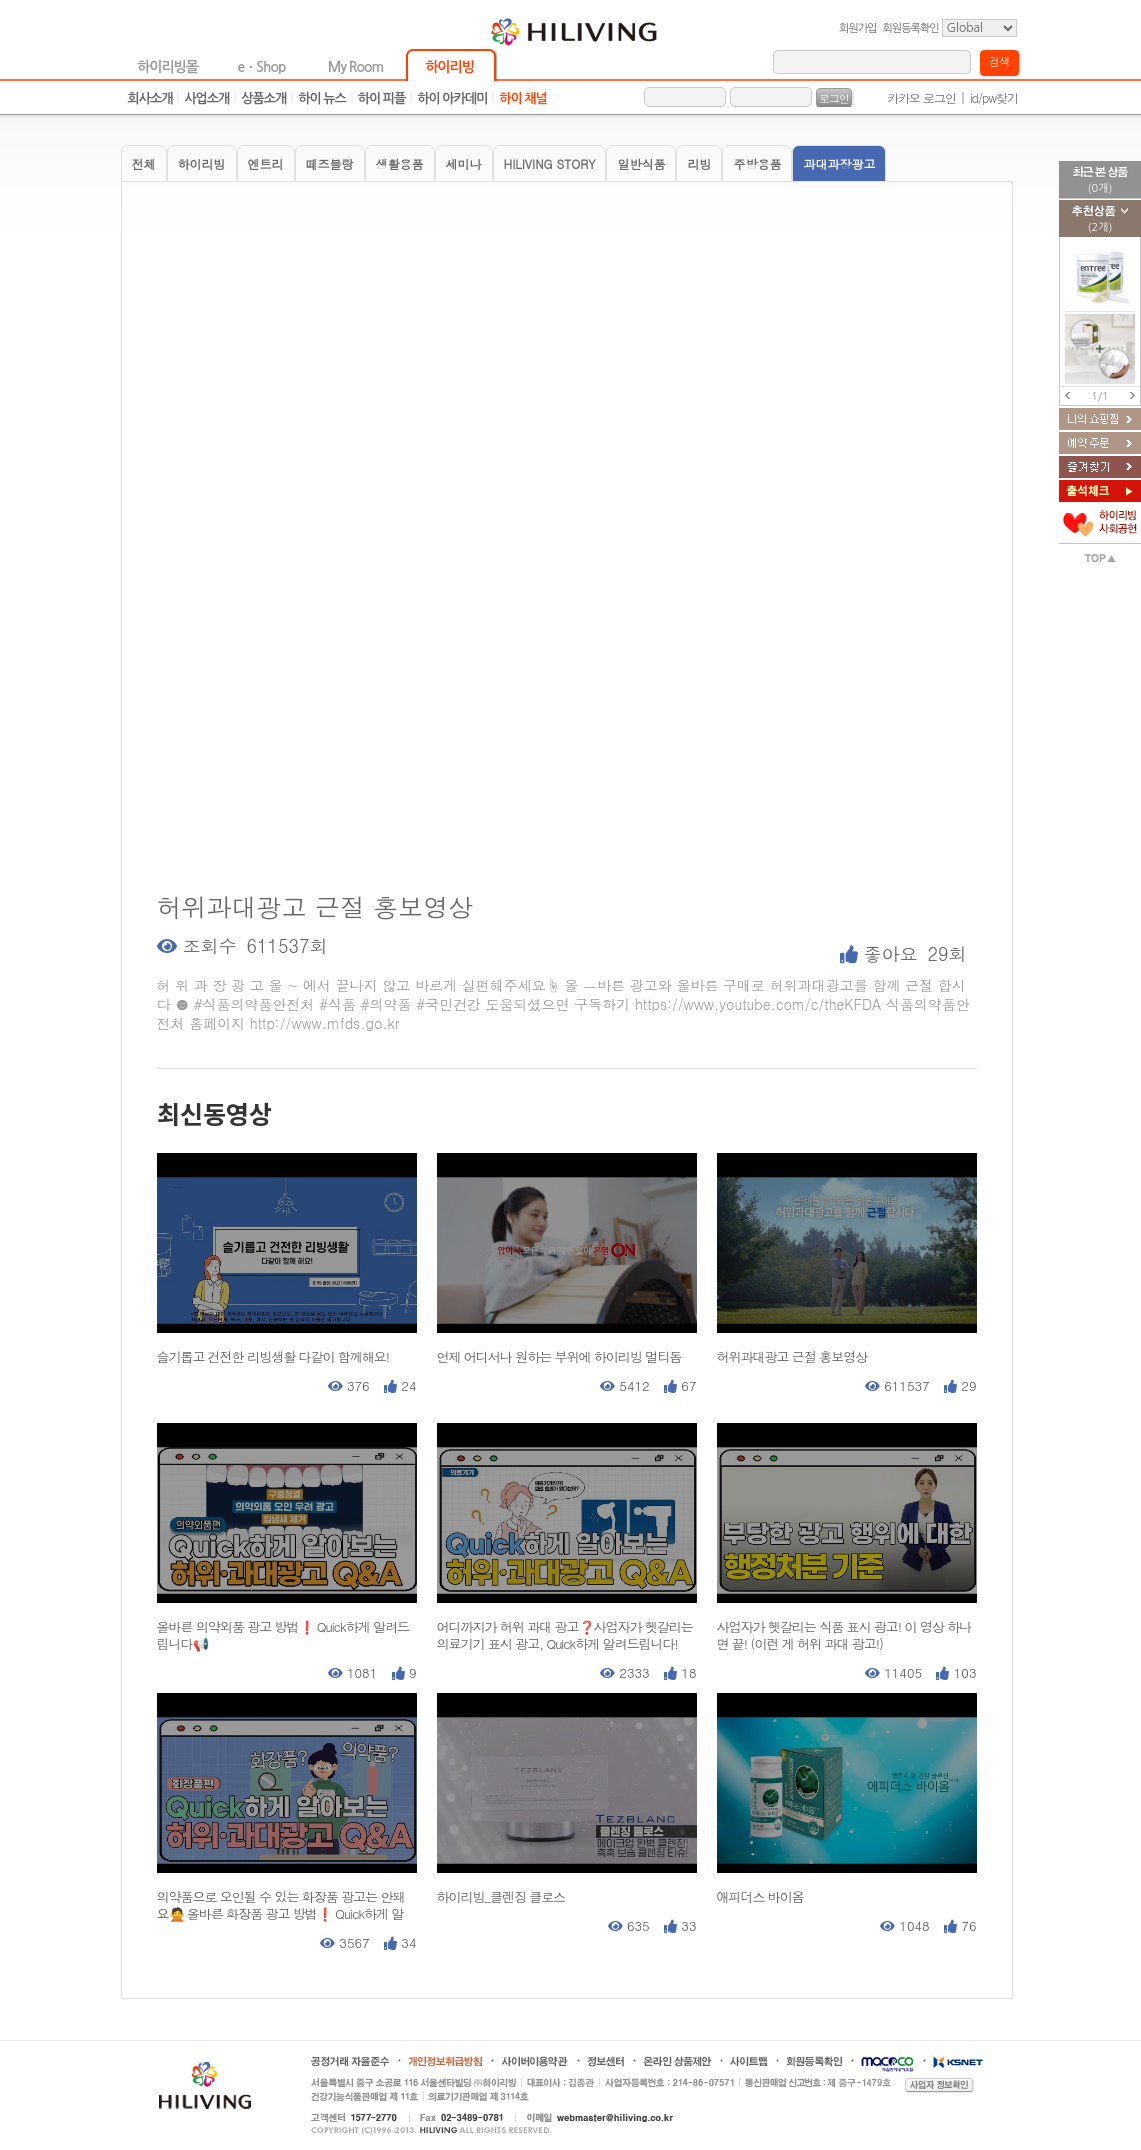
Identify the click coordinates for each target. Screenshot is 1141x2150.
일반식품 (641, 163)
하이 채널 (523, 98)
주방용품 (757, 163)
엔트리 (266, 163)
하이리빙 (449, 67)
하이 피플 (382, 98)
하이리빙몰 (167, 67)
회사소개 (150, 98)
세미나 (464, 163)
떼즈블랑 (330, 163)
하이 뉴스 (322, 98)
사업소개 (206, 98)
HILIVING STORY (550, 163)
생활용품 (400, 163)
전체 (144, 163)
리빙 (699, 163)
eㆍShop (262, 67)
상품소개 (263, 98)
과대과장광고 (839, 163)
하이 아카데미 (452, 98)
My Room (355, 67)
